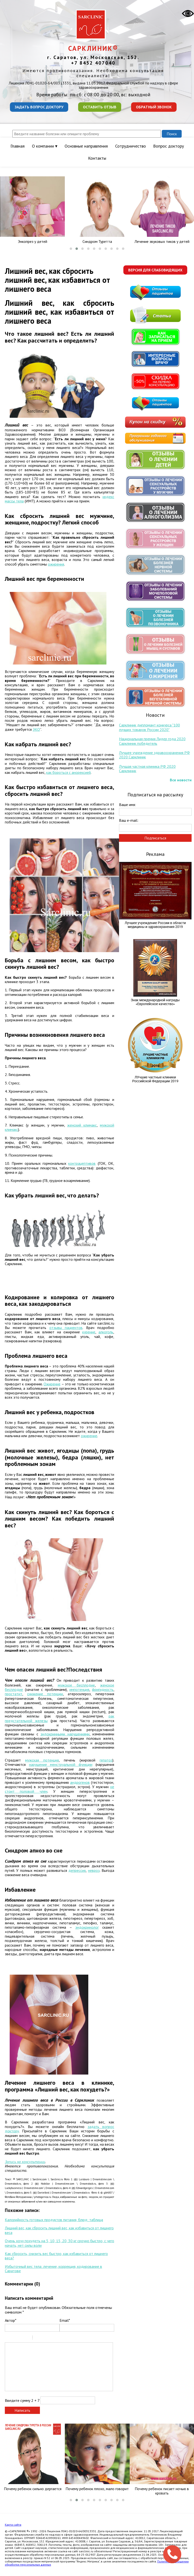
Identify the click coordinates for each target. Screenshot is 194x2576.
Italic (14, 2338)
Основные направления (86, 146)
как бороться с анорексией (68, 772)
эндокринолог (87, 1927)
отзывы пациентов (66, 1327)
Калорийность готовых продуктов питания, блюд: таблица (54, 2219)
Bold (8, 2338)
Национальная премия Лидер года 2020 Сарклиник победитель (152, 741)
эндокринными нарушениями (64, 1734)
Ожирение (52, 1383)
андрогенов (80, 1782)
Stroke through (26, 2338)
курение (88, 1331)
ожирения (56, 564)
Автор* (10, 2320)
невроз (94, 1870)
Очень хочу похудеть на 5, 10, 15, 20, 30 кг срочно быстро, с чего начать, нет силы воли (59, 2242)
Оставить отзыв (99, 107)
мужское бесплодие (76, 1685)
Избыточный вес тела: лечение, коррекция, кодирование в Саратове (53, 2268)
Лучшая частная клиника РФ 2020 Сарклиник (147, 768)
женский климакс (82, 1125)
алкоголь (105, 1331)
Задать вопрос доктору (39, 107)
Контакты (97, 158)
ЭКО (36, 729)
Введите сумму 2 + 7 (22, 2400)
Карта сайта (13, 2524)
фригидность (102, 1689)
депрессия (77, 1870)
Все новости (181, 779)
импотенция (79, 1689)
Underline (20, 2338)
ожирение (89, 1435)
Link (50, 2338)
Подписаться (155, 838)
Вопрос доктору (168, 146)
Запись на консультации (25, 2161)
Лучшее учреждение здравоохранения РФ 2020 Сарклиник (154, 754)
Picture (57, 2338)
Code (44, 2338)
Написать (22, 2410)
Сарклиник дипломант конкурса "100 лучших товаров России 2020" (149, 727)
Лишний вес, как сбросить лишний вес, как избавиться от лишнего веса (59, 2230)
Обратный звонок (154, 107)
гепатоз (106, 1760)
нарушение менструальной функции (60, 1764)
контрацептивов (82, 1163)
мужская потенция (42, 1760)
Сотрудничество (130, 146)
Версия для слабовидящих (155, 270)
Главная (17, 146)
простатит (13, 1693)
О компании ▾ (44, 146)
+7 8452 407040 (93, 63)
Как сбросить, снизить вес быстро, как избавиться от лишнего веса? (56, 2255)
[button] (71, 248)
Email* (65, 2320)
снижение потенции (45, 1693)
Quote (38, 2338)
